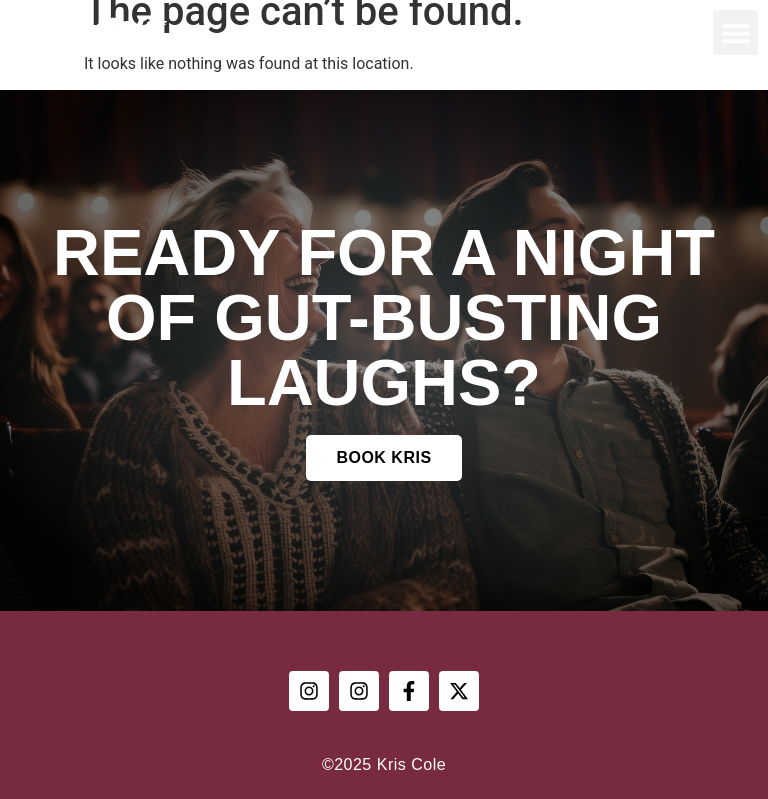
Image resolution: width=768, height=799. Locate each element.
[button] (735, 32)
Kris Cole (86, 33)
